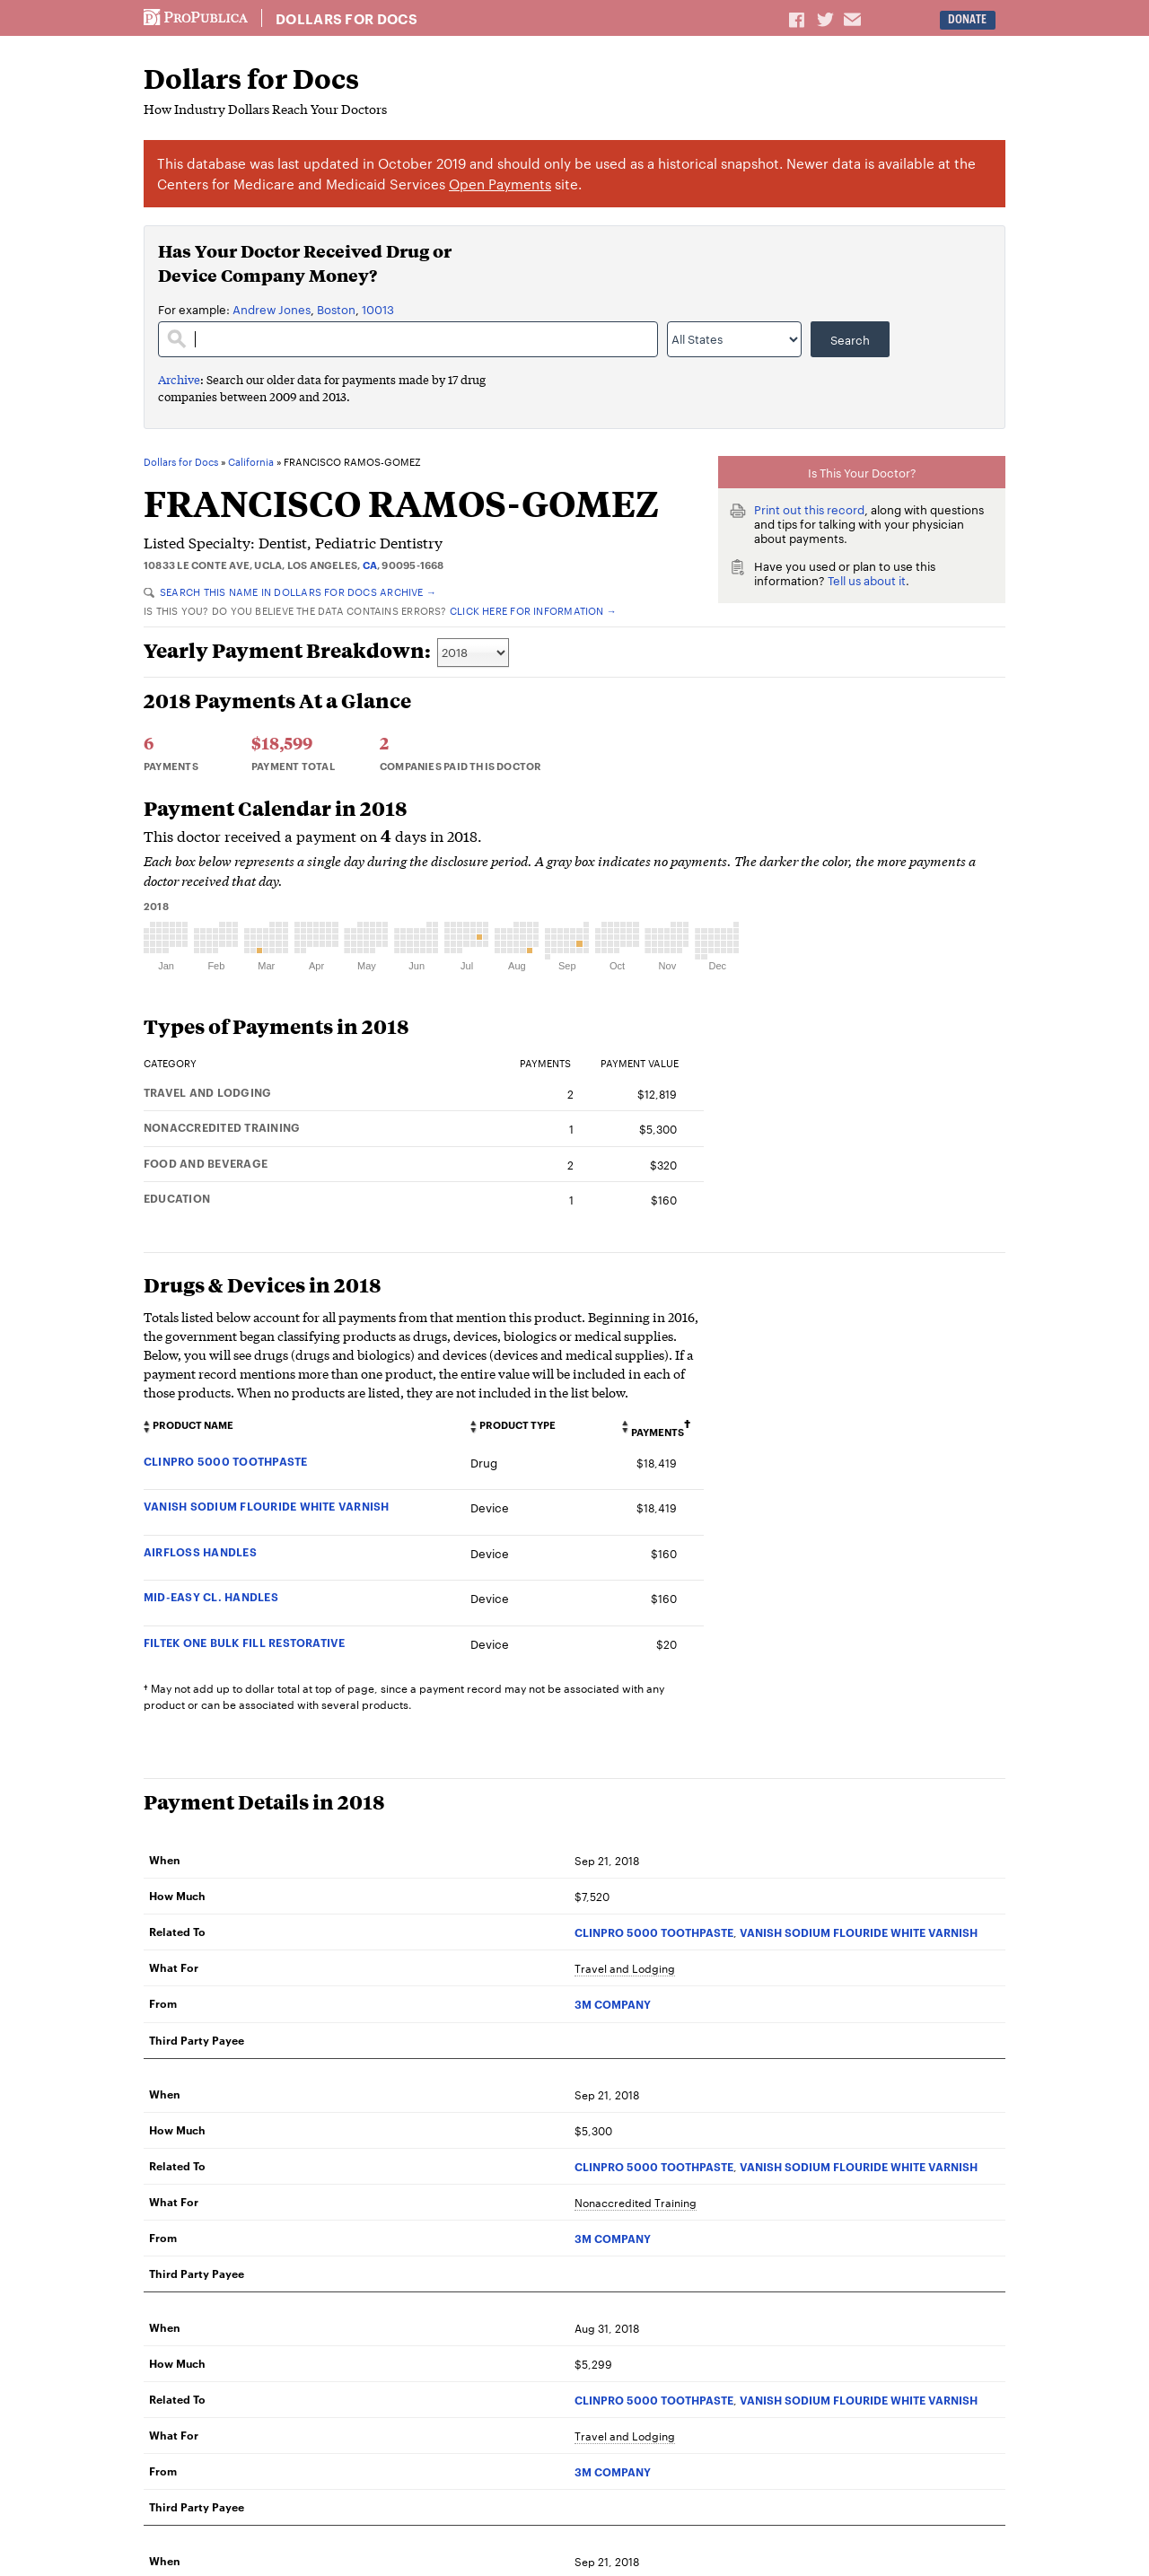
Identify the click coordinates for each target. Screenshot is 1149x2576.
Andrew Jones (271, 309)
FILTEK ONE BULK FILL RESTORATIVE (245, 1642)
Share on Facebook (798, 19)
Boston (336, 309)
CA (370, 564)
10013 (378, 309)
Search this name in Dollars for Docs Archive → (290, 591)
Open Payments (500, 183)
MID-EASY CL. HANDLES (211, 1596)
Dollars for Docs (346, 19)
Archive (179, 379)
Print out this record (809, 509)
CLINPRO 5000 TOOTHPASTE (226, 1460)
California (251, 462)
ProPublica (196, 18)
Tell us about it (867, 580)
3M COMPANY (612, 2003)
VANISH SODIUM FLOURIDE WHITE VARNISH (267, 1505)
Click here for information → (533, 610)
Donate (967, 19)
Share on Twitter (827, 19)
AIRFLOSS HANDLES (200, 1551)
